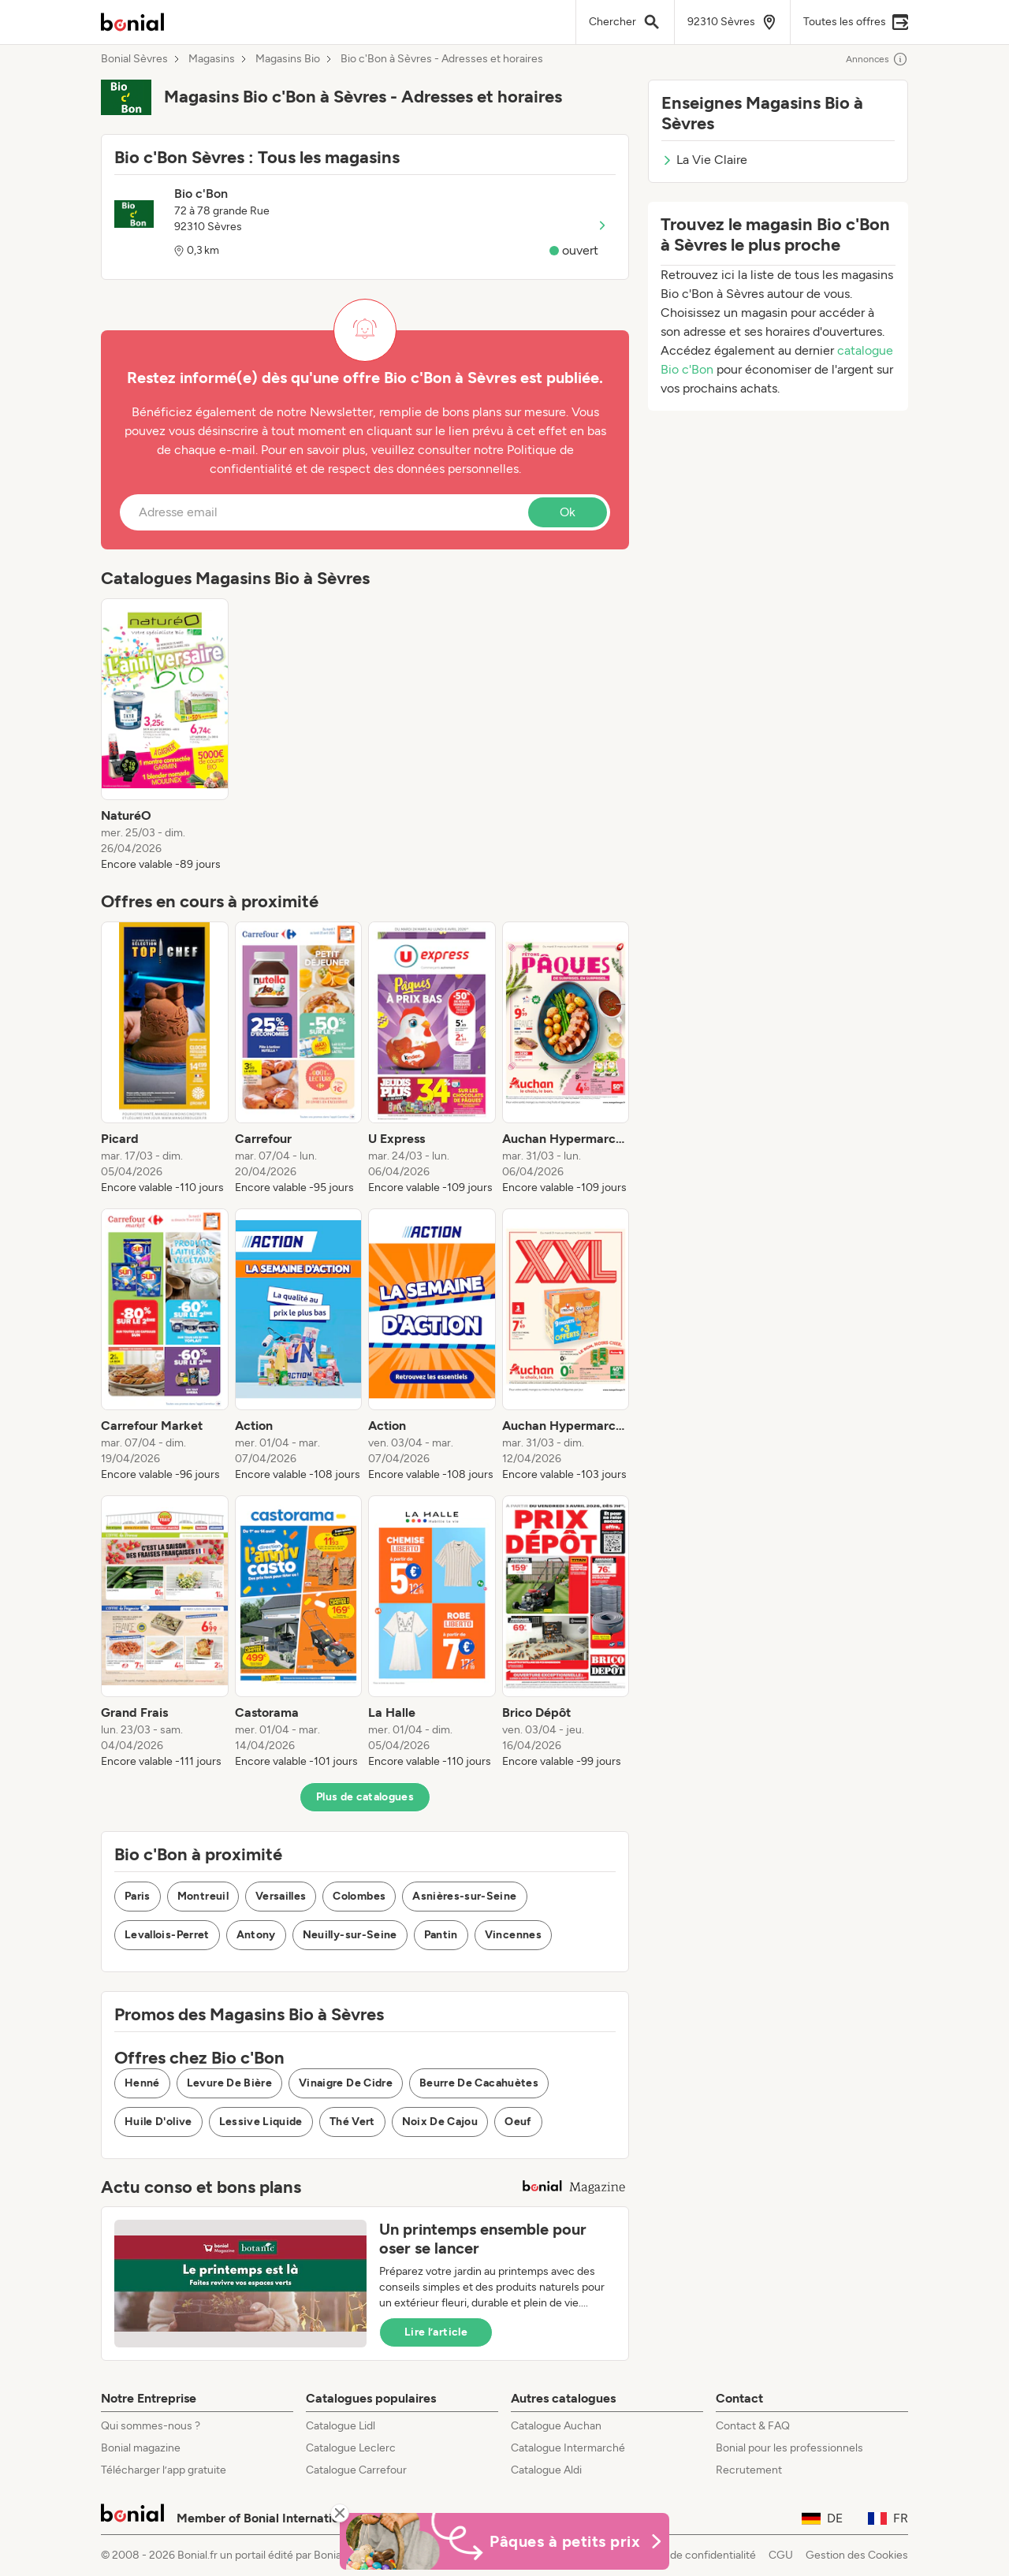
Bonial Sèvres (134, 59)
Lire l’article (435, 2332)
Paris (138, 1896)
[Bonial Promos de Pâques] (504, 2541)
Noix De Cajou (440, 2121)
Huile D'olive (158, 2121)
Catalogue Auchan (556, 2426)
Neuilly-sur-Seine (350, 1934)
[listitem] (165, 735)
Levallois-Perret (167, 1934)
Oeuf (517, 2121)
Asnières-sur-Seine (464, 1896)
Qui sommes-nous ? (150, 2426)
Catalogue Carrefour (356, 2470)
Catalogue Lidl (340, 2426)
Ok (567, 511)
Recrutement (749, 2470)
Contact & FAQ (753, 2426)
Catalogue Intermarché (568, 2448)
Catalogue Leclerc (351, 2448)
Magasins (211, 59)
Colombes (359, 1896)
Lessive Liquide (261, 2121)
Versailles (281, 1896)
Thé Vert (352, 2121)
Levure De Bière (229, 2083)
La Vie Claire (704, 159)
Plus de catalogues (365, 1797)
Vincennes (513, 1934)
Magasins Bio (287, 59)
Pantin (441, 1934)
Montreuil (203, 1896)
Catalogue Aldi (546, 2470)
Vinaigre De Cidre (346, 2083)
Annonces (877, 59)
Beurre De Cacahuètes (478, 2083)
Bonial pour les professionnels (789, 2448)
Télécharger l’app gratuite (163, 2470)
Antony (256, 1934)
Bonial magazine (141, 2448)
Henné (142, 2083)
